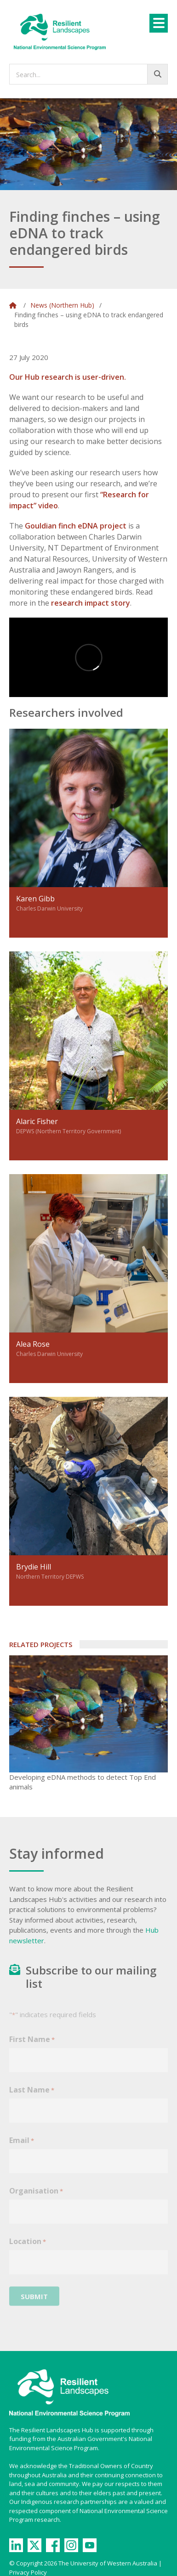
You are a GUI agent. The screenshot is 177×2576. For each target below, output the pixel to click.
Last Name (31, 2096)
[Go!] (157, 74)
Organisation (36, 2197)
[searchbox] (88, 74)
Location (27, 2248)
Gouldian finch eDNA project (75, 526)
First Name (32, 2046)
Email (21, 2147)
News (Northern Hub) (62, 305)
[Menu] (158, 23)
